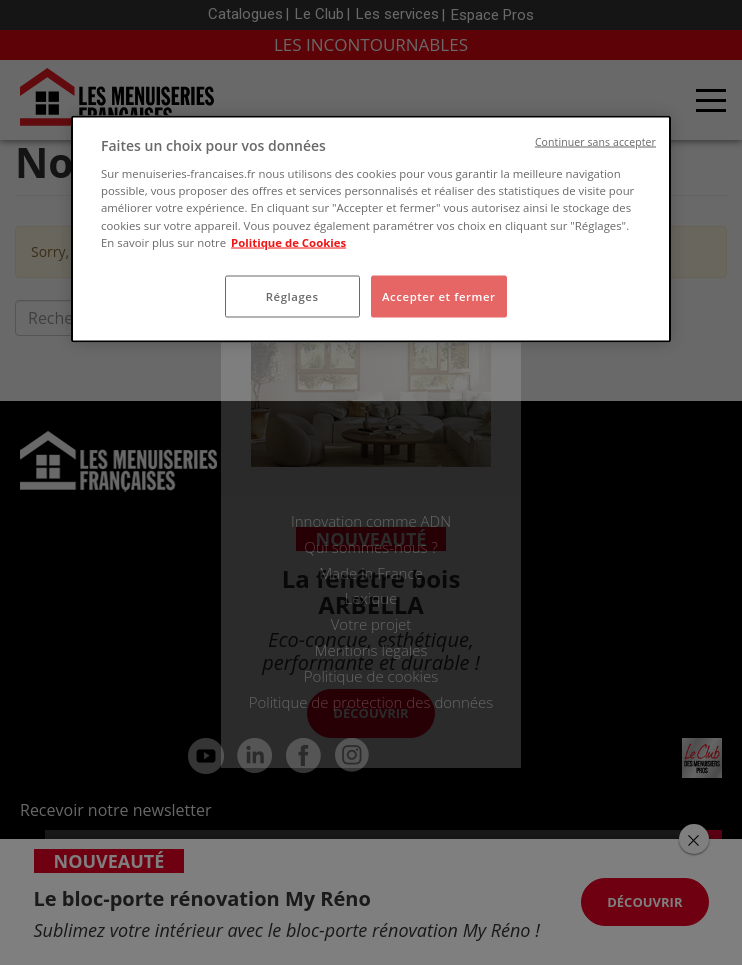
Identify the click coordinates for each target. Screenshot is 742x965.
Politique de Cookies (288, 241)
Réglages (292, 295)
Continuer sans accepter (595, 141)
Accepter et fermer (439, 295)
